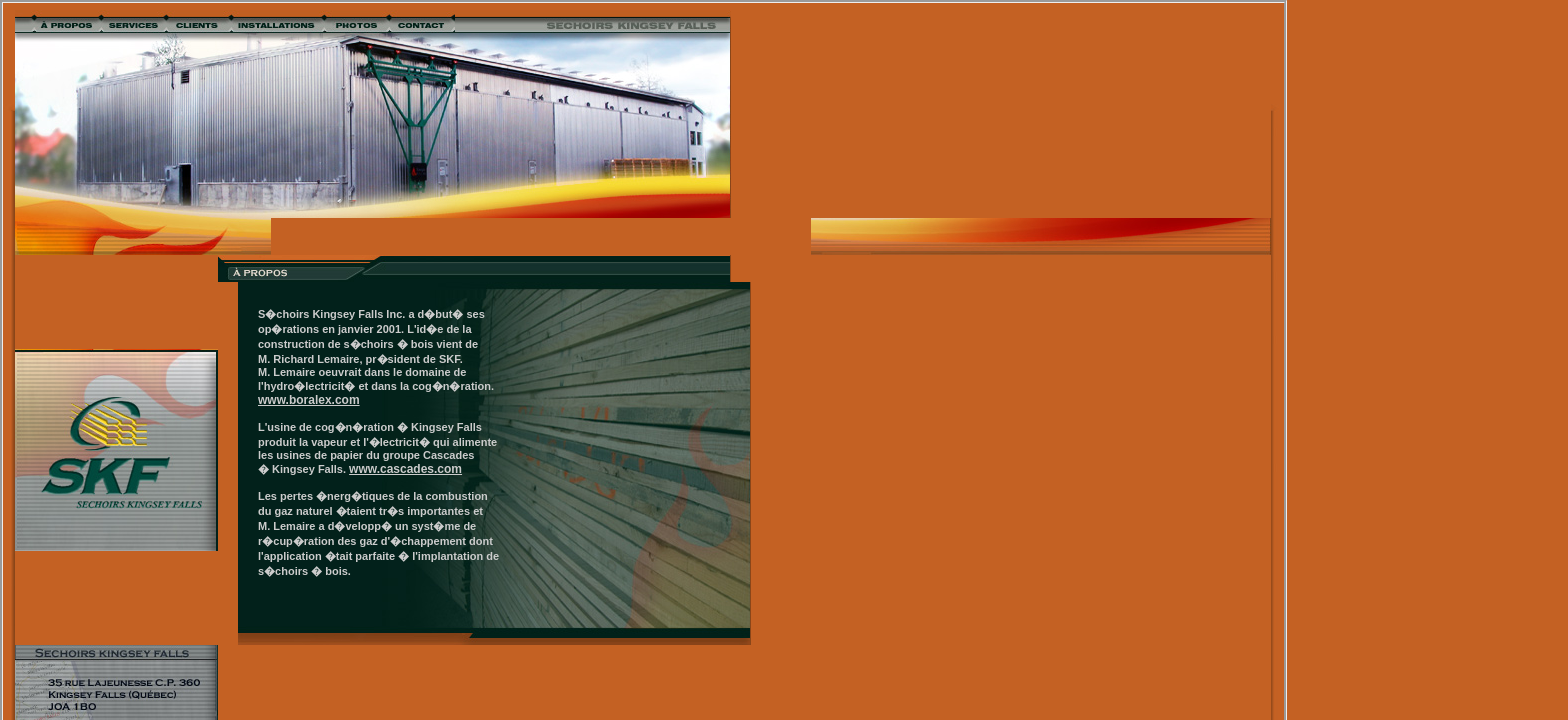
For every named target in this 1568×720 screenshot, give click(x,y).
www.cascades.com (405, 469)
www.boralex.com (309, 400)
